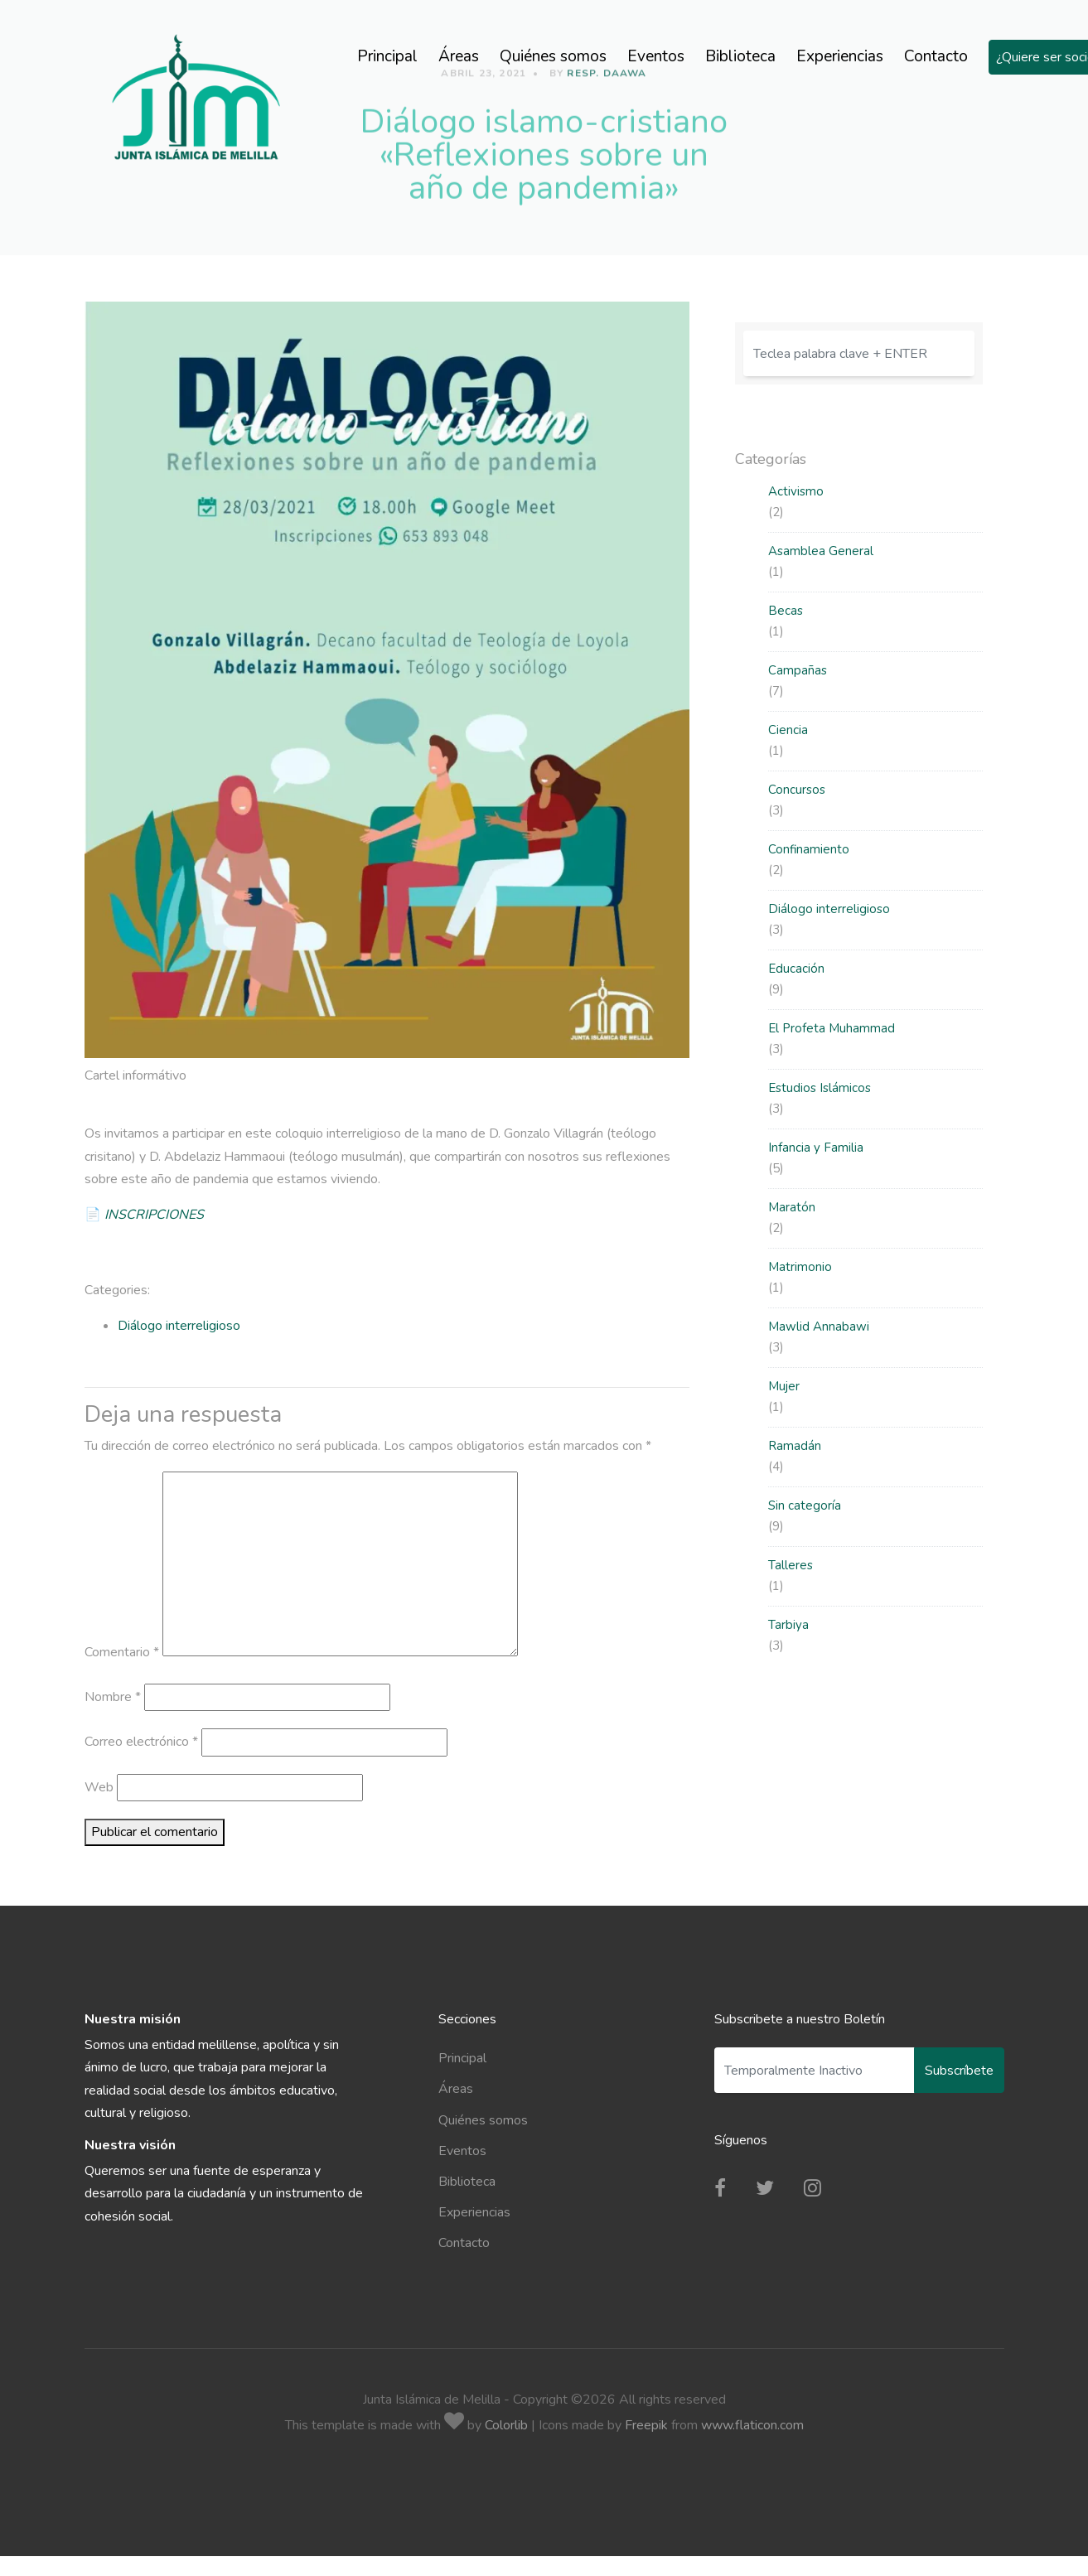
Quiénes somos (553, 56)
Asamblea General (820, 551)
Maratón (791, 1207)
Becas (785, 610)
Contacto (936, 56)
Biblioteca (740, 56)
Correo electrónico (141, 1742)
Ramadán (794, 1446)
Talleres (790, 1565)
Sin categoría (804, 1505)
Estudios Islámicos (819, 1088)
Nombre (113, 1697)
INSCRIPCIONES (154, 1215)
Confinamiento (808, 849)
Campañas (797, 670)
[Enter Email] (814, 2070)
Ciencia (788, 730)
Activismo (796, 491)
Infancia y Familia (815, 1147)
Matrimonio (800, 1267)
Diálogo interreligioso (179, 1326)
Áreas (458, 56)
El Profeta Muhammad (831, 1028)
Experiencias (839, 56)
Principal (387, 56)
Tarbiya (788, 1625)
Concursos (796, 789)
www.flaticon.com (752, 2425)
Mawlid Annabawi (818, 1326)
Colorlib (506, 2425)
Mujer (784, 1386)
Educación (796, 968)
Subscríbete (959, 2070)
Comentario (122, 1652)
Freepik (646, 2425)
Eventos (655, 56)
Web (99, 1787)
